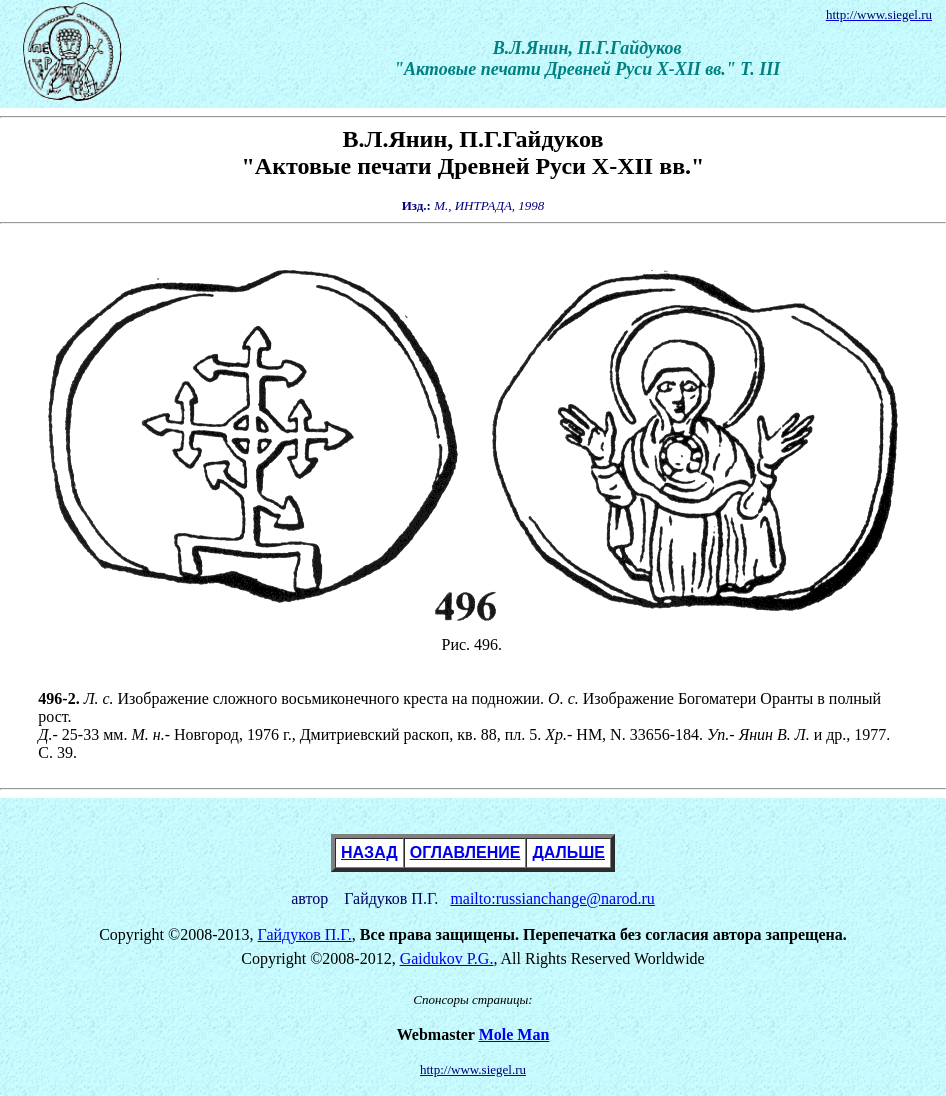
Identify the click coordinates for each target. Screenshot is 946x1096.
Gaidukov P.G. (447, 958)
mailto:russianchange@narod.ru (552, 898)
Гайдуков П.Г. (305, 934)
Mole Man (514, 1034)
